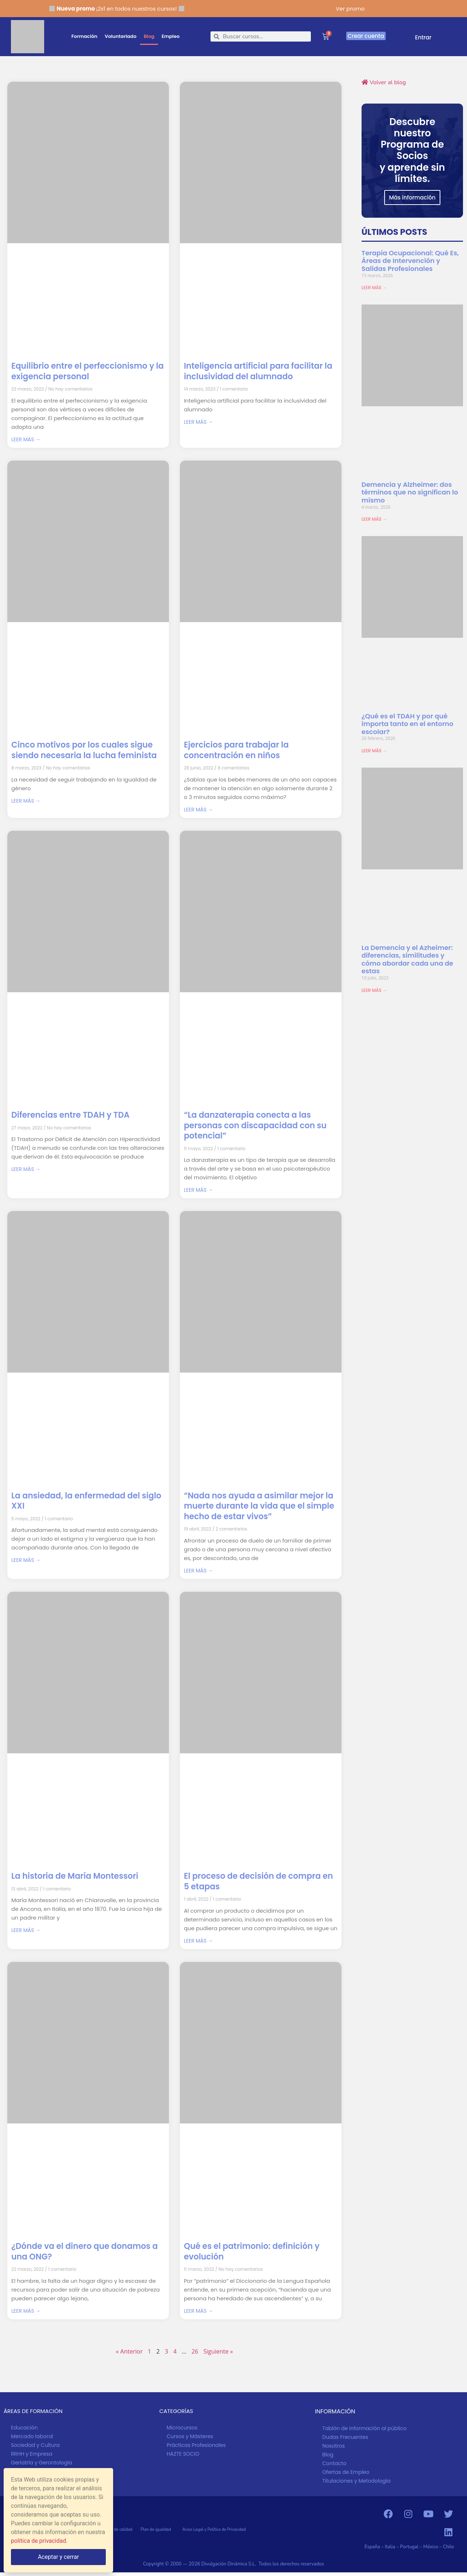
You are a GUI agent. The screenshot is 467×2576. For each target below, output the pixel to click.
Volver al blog (384, 82)
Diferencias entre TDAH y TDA (70, 1115)
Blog (149, 36)
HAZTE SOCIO (183, 2453)
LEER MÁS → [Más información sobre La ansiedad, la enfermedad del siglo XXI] (25, 1560)
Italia (390, 2547)
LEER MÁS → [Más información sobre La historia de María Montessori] (25, 1930)
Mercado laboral (32, 2436)
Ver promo (350, 8)
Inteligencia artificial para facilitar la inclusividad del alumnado (258, 371)
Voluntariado (120, 36)
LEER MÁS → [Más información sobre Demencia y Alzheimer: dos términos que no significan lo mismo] (374, 519)
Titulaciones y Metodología (356, 2480)
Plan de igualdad (161, 2529)
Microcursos (182, 2427)
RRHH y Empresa (32, 2453)
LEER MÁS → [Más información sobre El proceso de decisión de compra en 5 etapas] (198, 1940)
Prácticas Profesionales (196, 2445)
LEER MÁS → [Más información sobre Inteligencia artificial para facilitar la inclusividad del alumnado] (198, 422)
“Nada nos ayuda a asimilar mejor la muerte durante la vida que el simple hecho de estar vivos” (259, 1506)
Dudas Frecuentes (345, 2437)
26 (195, 2351)
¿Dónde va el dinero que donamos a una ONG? (84, 2251)
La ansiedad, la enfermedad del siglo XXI (86, 1501)
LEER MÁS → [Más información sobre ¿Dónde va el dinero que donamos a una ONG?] (25, 2311)
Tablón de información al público (364, 2428)
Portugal (410, 2547)
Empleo (171, 36)
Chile (448, 2547)
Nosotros (333, 2445)
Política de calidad (120, 2529)
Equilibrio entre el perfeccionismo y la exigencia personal (87, 371)
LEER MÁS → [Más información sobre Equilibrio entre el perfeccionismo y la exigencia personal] (25, 439)
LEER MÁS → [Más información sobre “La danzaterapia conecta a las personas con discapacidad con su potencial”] (198, 1190)
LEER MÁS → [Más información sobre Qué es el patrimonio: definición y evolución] (198, 2311)
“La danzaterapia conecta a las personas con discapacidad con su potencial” (255, 1125)
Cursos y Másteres (190, 2436)
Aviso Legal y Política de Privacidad (214, 2529)
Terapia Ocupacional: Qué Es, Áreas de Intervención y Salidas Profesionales (410, 260)
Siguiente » (218, 2351)
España (372, 2547)
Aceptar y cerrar (58, 2556)
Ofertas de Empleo (345, 2472)
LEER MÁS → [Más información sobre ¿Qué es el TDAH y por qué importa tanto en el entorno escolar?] (374, 751)
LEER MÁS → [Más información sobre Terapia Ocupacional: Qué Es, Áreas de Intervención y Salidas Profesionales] (374, 287)
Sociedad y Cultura (35, 2445)
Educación (24, 2427)
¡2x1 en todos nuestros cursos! (116, 8)
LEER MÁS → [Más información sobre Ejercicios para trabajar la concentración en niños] (198, 809)
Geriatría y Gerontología (41, 2462)
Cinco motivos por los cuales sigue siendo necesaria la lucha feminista (84, 750)
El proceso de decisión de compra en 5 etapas (258, 1881)
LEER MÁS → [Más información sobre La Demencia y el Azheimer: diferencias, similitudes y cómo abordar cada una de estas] (374, 990)
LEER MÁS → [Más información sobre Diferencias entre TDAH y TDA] (25, 1169)
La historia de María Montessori (74, 1876)
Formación (84, 36)
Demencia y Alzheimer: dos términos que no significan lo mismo (410, 492)
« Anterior (129, 2351)
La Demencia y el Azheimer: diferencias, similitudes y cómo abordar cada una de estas (407, 959)
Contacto (334, 2463)
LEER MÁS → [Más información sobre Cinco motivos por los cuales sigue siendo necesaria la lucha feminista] (25, 800)
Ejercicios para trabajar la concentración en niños (236, 750)
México (430, 2547)
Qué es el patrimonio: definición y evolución (252, 2251)
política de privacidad (38, 2540)
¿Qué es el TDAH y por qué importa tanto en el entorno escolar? (408, 723)
